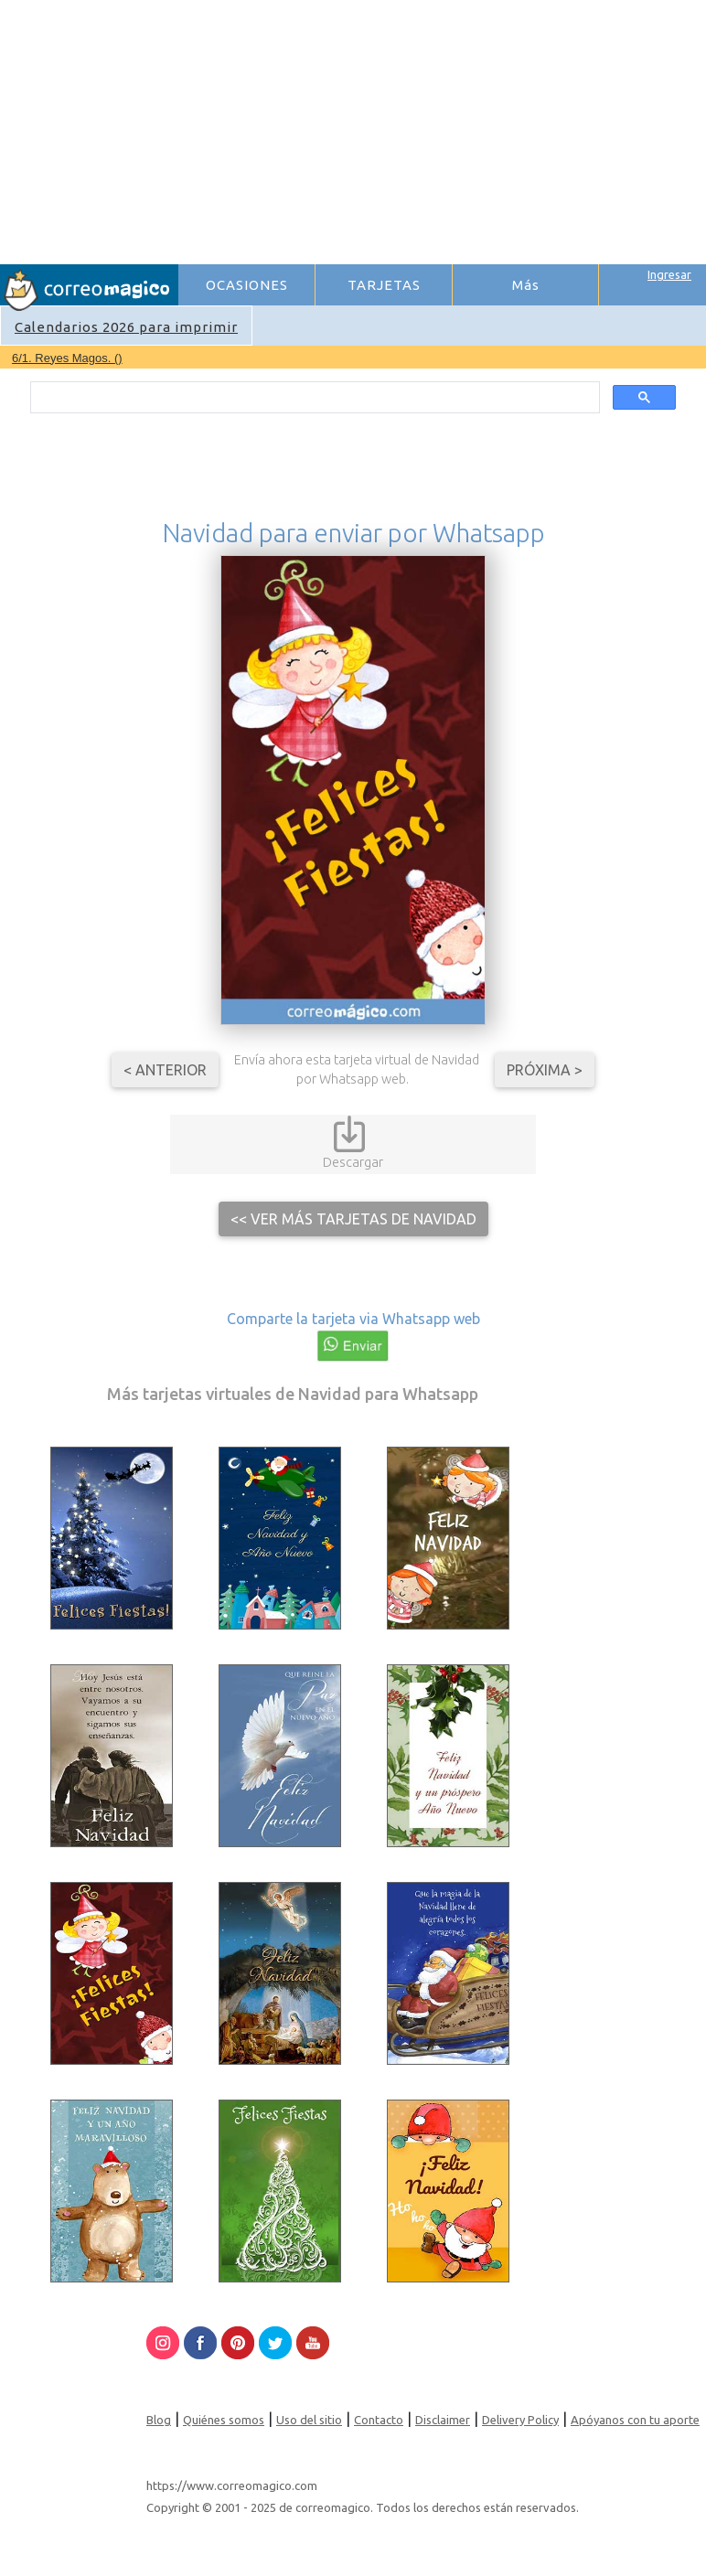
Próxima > (545, 1070)
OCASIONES (247, 285)
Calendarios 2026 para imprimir (126, 327)
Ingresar (669, 274)
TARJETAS (384, 285)
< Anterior (165, 1070)
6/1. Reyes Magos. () (67, 358)
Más (526, 285)
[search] (312, 398)
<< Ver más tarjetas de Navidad (353, 1219)
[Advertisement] (441, 129)
